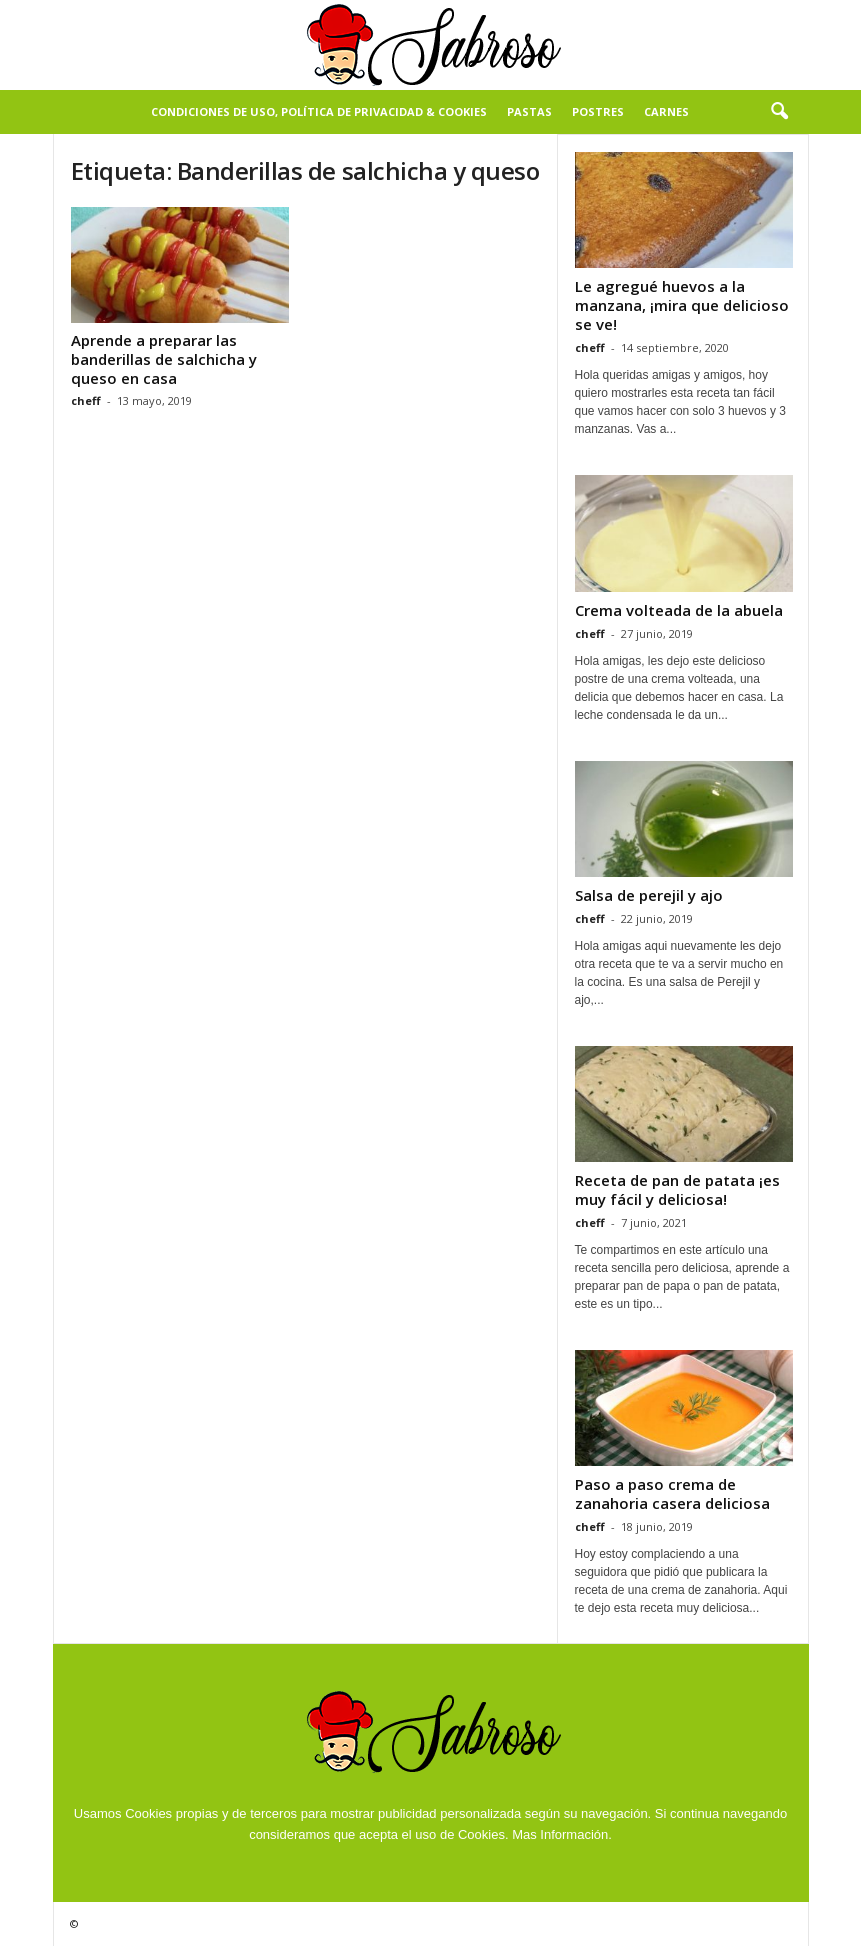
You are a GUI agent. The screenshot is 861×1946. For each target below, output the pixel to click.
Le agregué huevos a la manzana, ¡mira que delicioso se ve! (682, 305)
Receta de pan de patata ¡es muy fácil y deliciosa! (677, 1189)
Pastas (529, 111)
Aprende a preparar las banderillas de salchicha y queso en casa (164, 359)
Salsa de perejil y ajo (649, 895)
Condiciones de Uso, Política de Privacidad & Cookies (319, 111)
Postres (598, 111)
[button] (779, 112)
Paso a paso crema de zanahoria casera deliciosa (672, 1493)
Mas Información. (562, 1834)
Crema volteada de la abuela (679, 610)
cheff (86, 400)
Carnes (666, 111)
